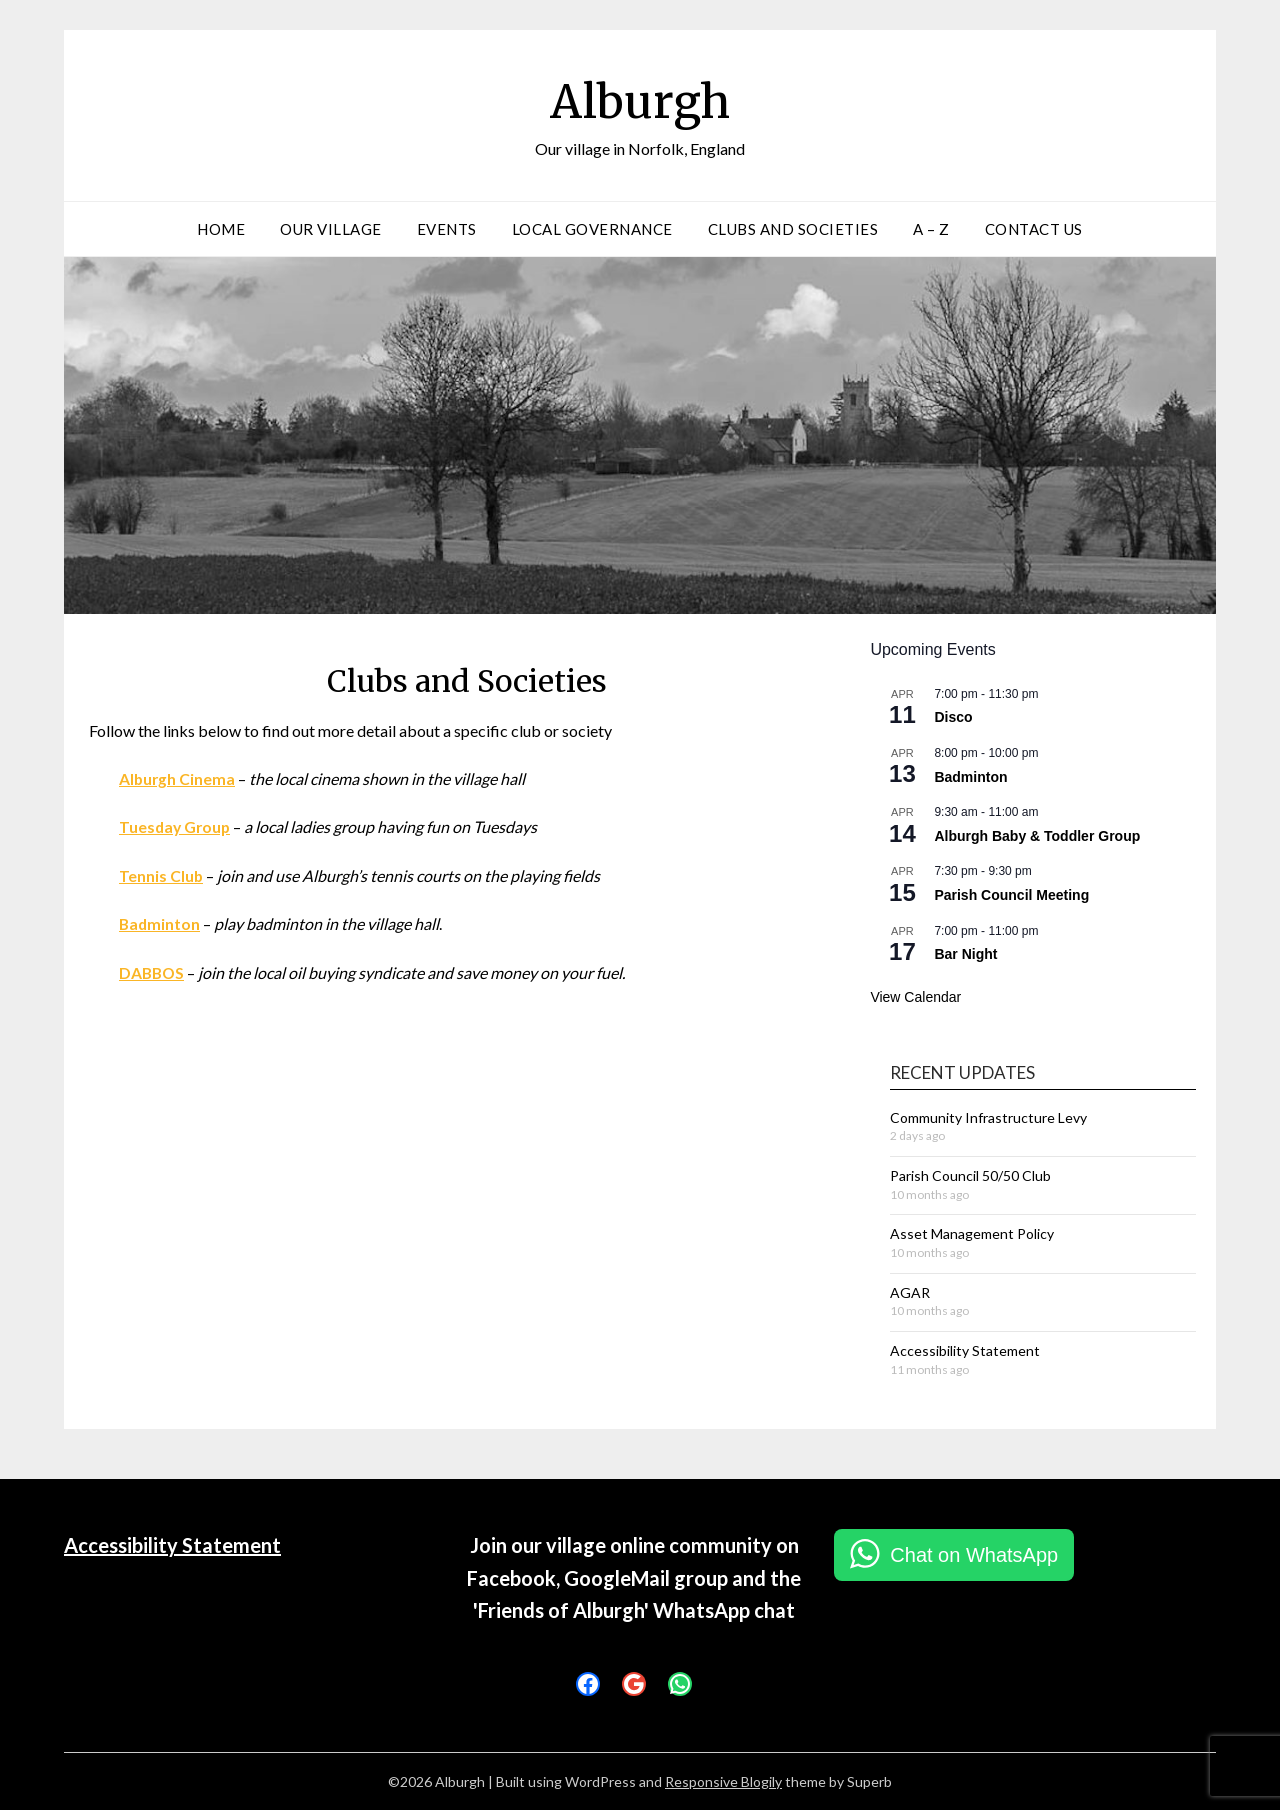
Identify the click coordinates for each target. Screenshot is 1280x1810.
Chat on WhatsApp (974, 1555)
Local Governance (592, 229)
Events (447, 229)
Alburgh (640, 101)
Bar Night (965, 954)
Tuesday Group (176, 826)
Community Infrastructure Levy (988, 1117)
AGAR (910, 1292)
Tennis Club (161, 874)
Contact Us (1034, 229)
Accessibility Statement (965, 1350)
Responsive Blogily (723, 1781)
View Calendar (915, 997)
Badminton (160, 922)
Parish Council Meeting (1011, 895)
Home (221, 229)
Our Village (331, 229)
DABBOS (153, 970)
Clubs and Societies (793, 229)
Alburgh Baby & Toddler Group (1037, 836)
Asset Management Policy (972, 1233)
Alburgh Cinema (178, 778)
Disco (953, 717)
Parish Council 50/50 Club (970, 1175)
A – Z (931, 229)
